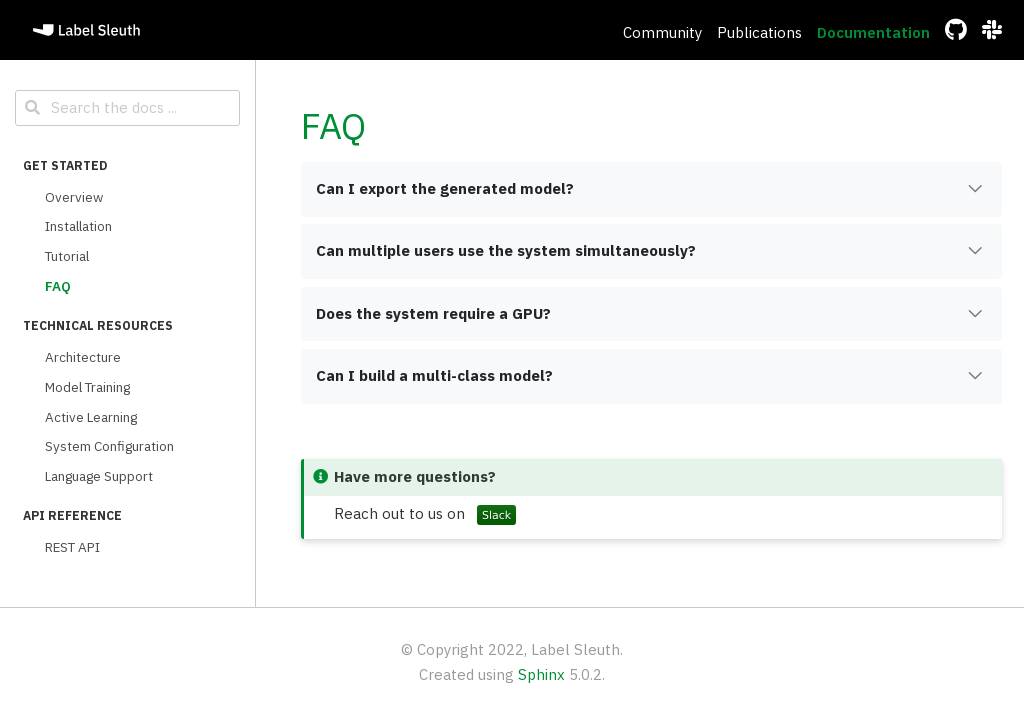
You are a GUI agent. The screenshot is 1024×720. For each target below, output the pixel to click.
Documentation (873, 32)
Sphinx (541, 674)
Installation (78, 226)
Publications (759, 32)
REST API (72, 547)
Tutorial (67, 256)
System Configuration (109, 446)
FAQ (58, 286)
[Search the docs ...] (127, 108)
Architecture (83, 357)
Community (662, 32)
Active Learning (91, 417)
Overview (74, 197)
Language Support (99, 476)
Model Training (87, 387)
